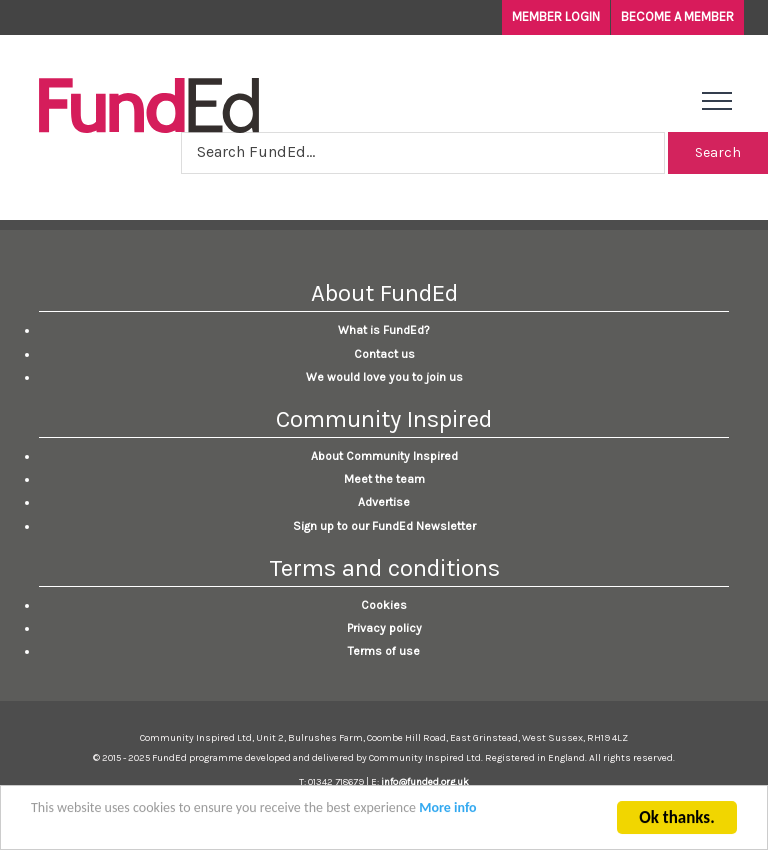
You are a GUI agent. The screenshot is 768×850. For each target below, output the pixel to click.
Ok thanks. (676, 819)
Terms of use (384, 651)
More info (447, 809)
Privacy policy (384, 628)
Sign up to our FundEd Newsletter (384, 526)
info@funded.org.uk (425, 782)
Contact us (384, 354)
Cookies (384, 605)
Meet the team (384, 479)
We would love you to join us (384, 377)
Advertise (384, 502)
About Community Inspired (384, 456)
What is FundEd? (384, 330)
